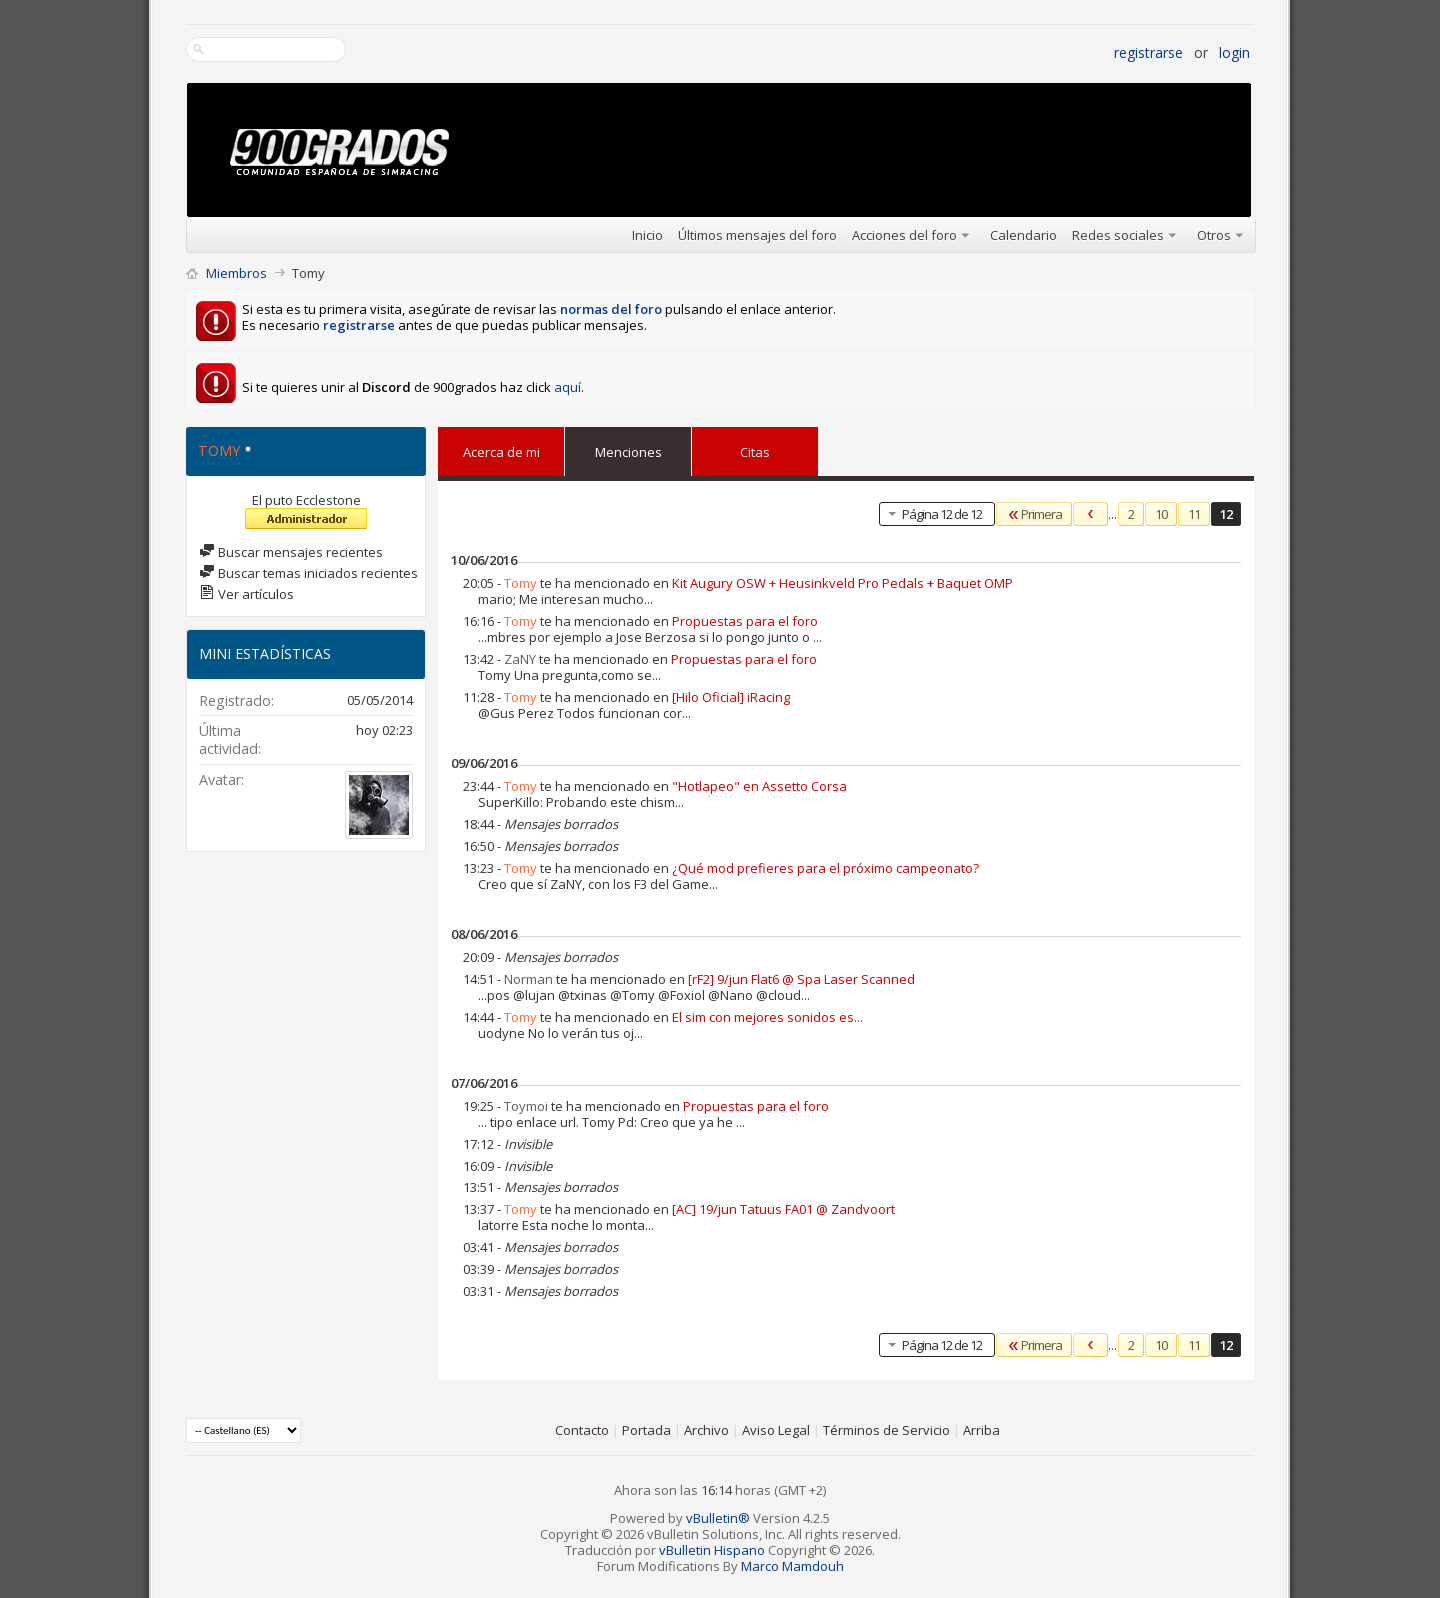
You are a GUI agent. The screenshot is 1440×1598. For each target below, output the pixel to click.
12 (1226, 514)
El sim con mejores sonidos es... (767, 1017)
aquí (567, 387)
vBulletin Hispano (712, 1550)
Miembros (236, 273)
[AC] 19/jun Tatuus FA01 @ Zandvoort (783, 1209)
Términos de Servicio (886, 1430)
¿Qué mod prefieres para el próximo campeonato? (825, 868)
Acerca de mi (501, 452)
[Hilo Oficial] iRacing (731, 697)
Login (1234, 52)
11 (1194, 514)
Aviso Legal (776, 1430)
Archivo (706, 1430)
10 (1161, 514)
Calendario (1023, 235)
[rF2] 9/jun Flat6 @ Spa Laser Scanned (801, 979)
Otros (1214, 235)
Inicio (647, 235)
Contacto (582, 1430)
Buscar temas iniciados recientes (308, 573)
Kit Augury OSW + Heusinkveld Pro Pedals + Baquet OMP (842, 583)
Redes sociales (1118, 235)
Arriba (981, 1430)
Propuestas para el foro (745, 621)
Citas (755, 448)
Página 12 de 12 (933, 513)
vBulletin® (718, 1518)
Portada (646, 1430)
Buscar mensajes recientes (291, 552)
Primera (1034, 514)
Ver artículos (246, 594)
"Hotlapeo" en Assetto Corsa (759, 786)
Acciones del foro (904, 235)
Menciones (628, 448)
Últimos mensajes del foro (757, 235)
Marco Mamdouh (792, 1566)
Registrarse (1148, 52)
